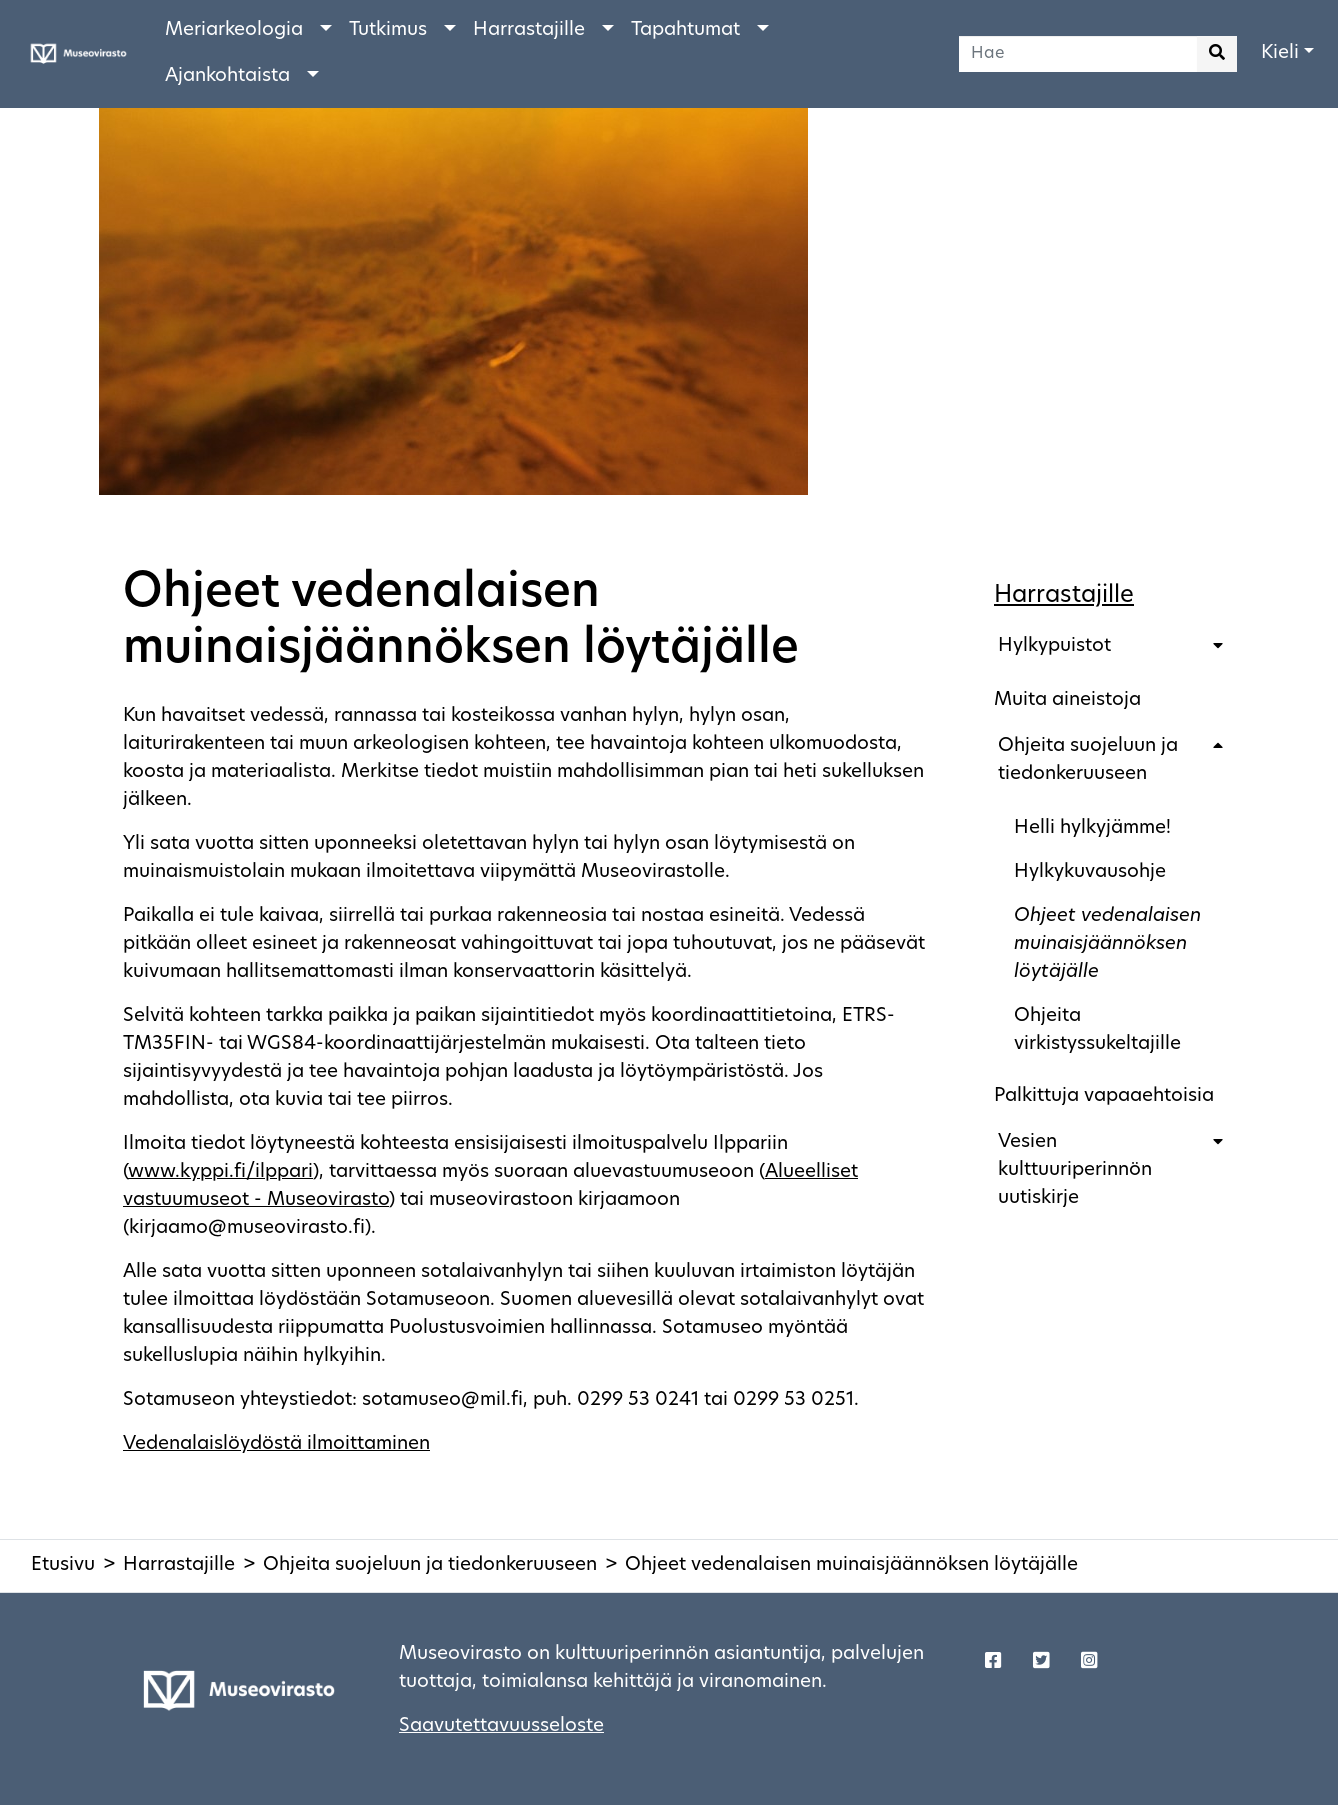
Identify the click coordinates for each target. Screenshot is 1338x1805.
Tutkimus (388, 30)
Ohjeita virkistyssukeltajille (1097, 1030)
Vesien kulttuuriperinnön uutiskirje (1075, 1170)
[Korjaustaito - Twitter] (1041, 1663)
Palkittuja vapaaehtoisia (1104, 1096)
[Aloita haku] (1217, 54)
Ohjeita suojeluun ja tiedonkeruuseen (1088, 760)
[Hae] (1078, 54)
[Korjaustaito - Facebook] (993, 1663)
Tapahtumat (685, 30)
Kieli (1280, 53)
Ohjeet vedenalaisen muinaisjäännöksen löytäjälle (1107, 944)
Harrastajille (529, 30)
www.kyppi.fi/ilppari (220, 1172)
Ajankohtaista (227, 76)
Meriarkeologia (234, 30)
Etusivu (63, 1565)
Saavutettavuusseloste (501, 1726)
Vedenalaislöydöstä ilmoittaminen (276, 1444)
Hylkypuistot (1054, 646)
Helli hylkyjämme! (1092, 828)
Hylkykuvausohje (1090, 872)
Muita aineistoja (1067, 700)
